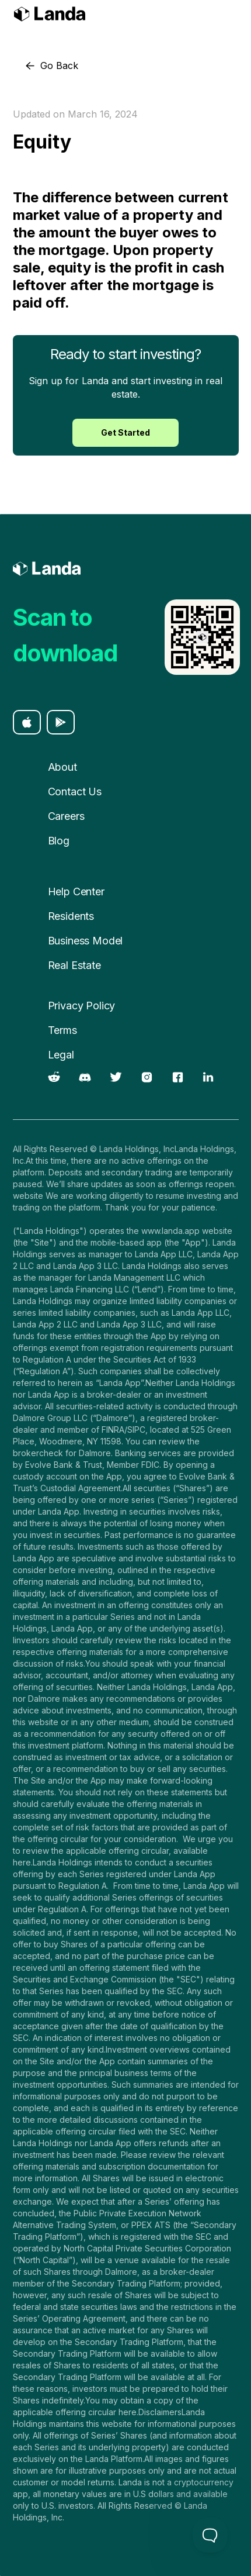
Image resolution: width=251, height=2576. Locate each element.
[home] (49, 15)
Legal (61, 1055)
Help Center (76, 891)
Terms (62, 1030)
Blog (58, 840)
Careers (66, 816)
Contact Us (75, 791)
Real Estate (74, 965)
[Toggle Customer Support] (210, 2535)
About (62, 767)
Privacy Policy (82, 1005)
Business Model (85, 940)
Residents (71, 916)
